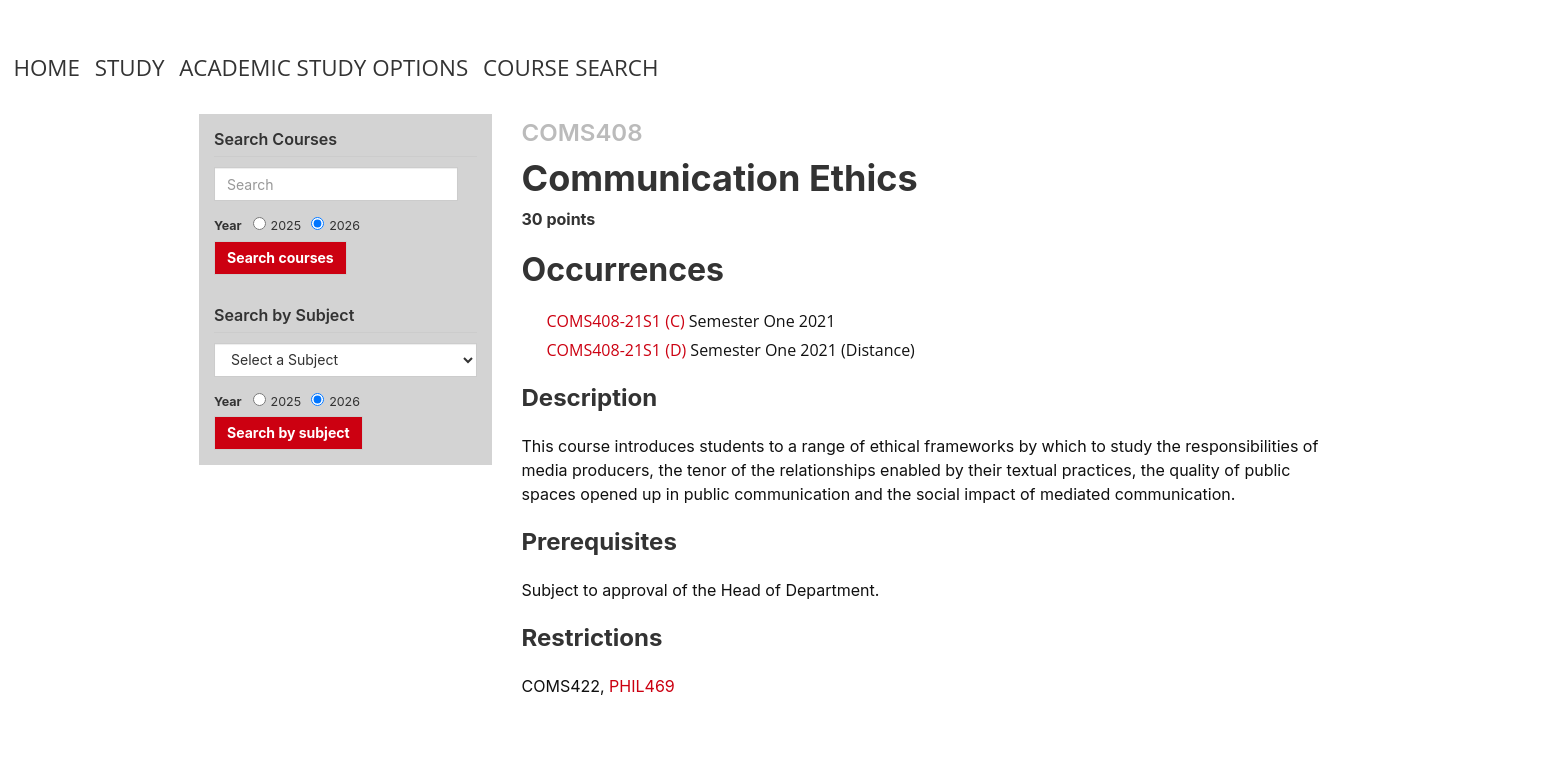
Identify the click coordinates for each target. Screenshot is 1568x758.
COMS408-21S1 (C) (616, 321)
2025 (286, 225)
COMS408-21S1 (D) (617, 350)
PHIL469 (642, 686)
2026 (344, 225)
